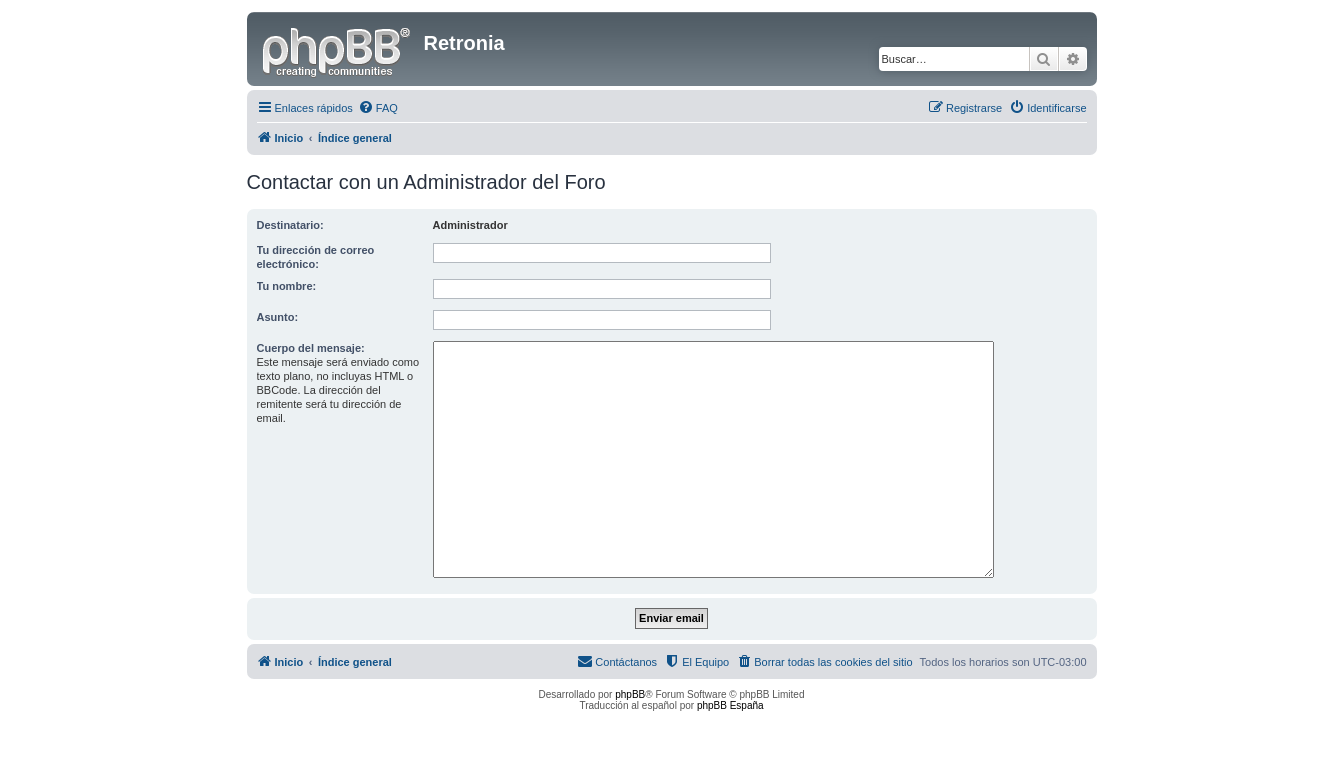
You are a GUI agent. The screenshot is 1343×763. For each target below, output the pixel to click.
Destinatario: (290, 225)
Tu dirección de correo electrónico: (316, 257)
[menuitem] (378, 108)
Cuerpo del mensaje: (311, 348)
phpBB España (730, 705)
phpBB (630, 694)
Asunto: (278, 317)
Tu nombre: (287, 286)
